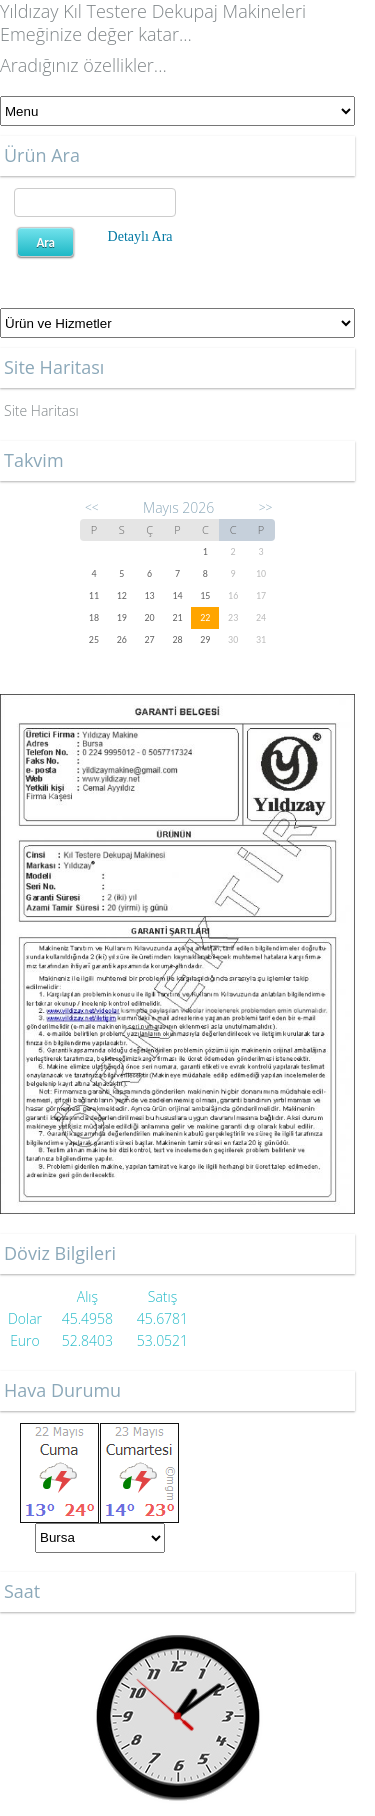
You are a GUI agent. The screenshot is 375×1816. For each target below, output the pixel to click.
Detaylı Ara (140, 236)
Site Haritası (41, 410)
